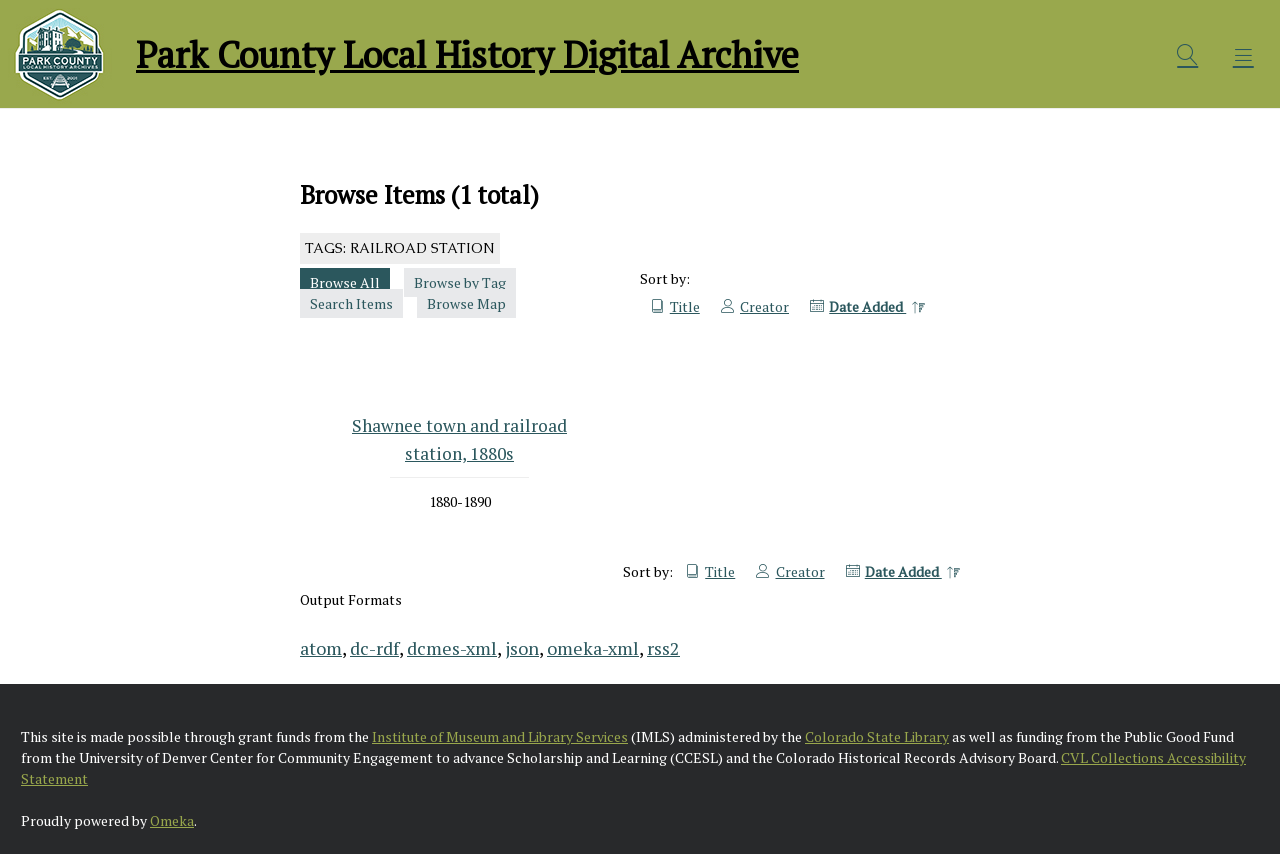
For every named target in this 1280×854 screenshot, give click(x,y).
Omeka (172, 820)
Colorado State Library (877, 736)
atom (321, 648)
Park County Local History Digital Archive (467, 54)
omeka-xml (593, 648)
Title (685, 306)
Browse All (345, 282)
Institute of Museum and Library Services (500, 736)
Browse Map (466, 303)
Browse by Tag (460, 282)
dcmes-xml (452, 648)
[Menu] (1244, 55)
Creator (764, 306)
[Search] (1188, 55)
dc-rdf (374, 648)
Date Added (867, 306)
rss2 (663, 648)
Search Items (351, 303)
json (522, 648)
